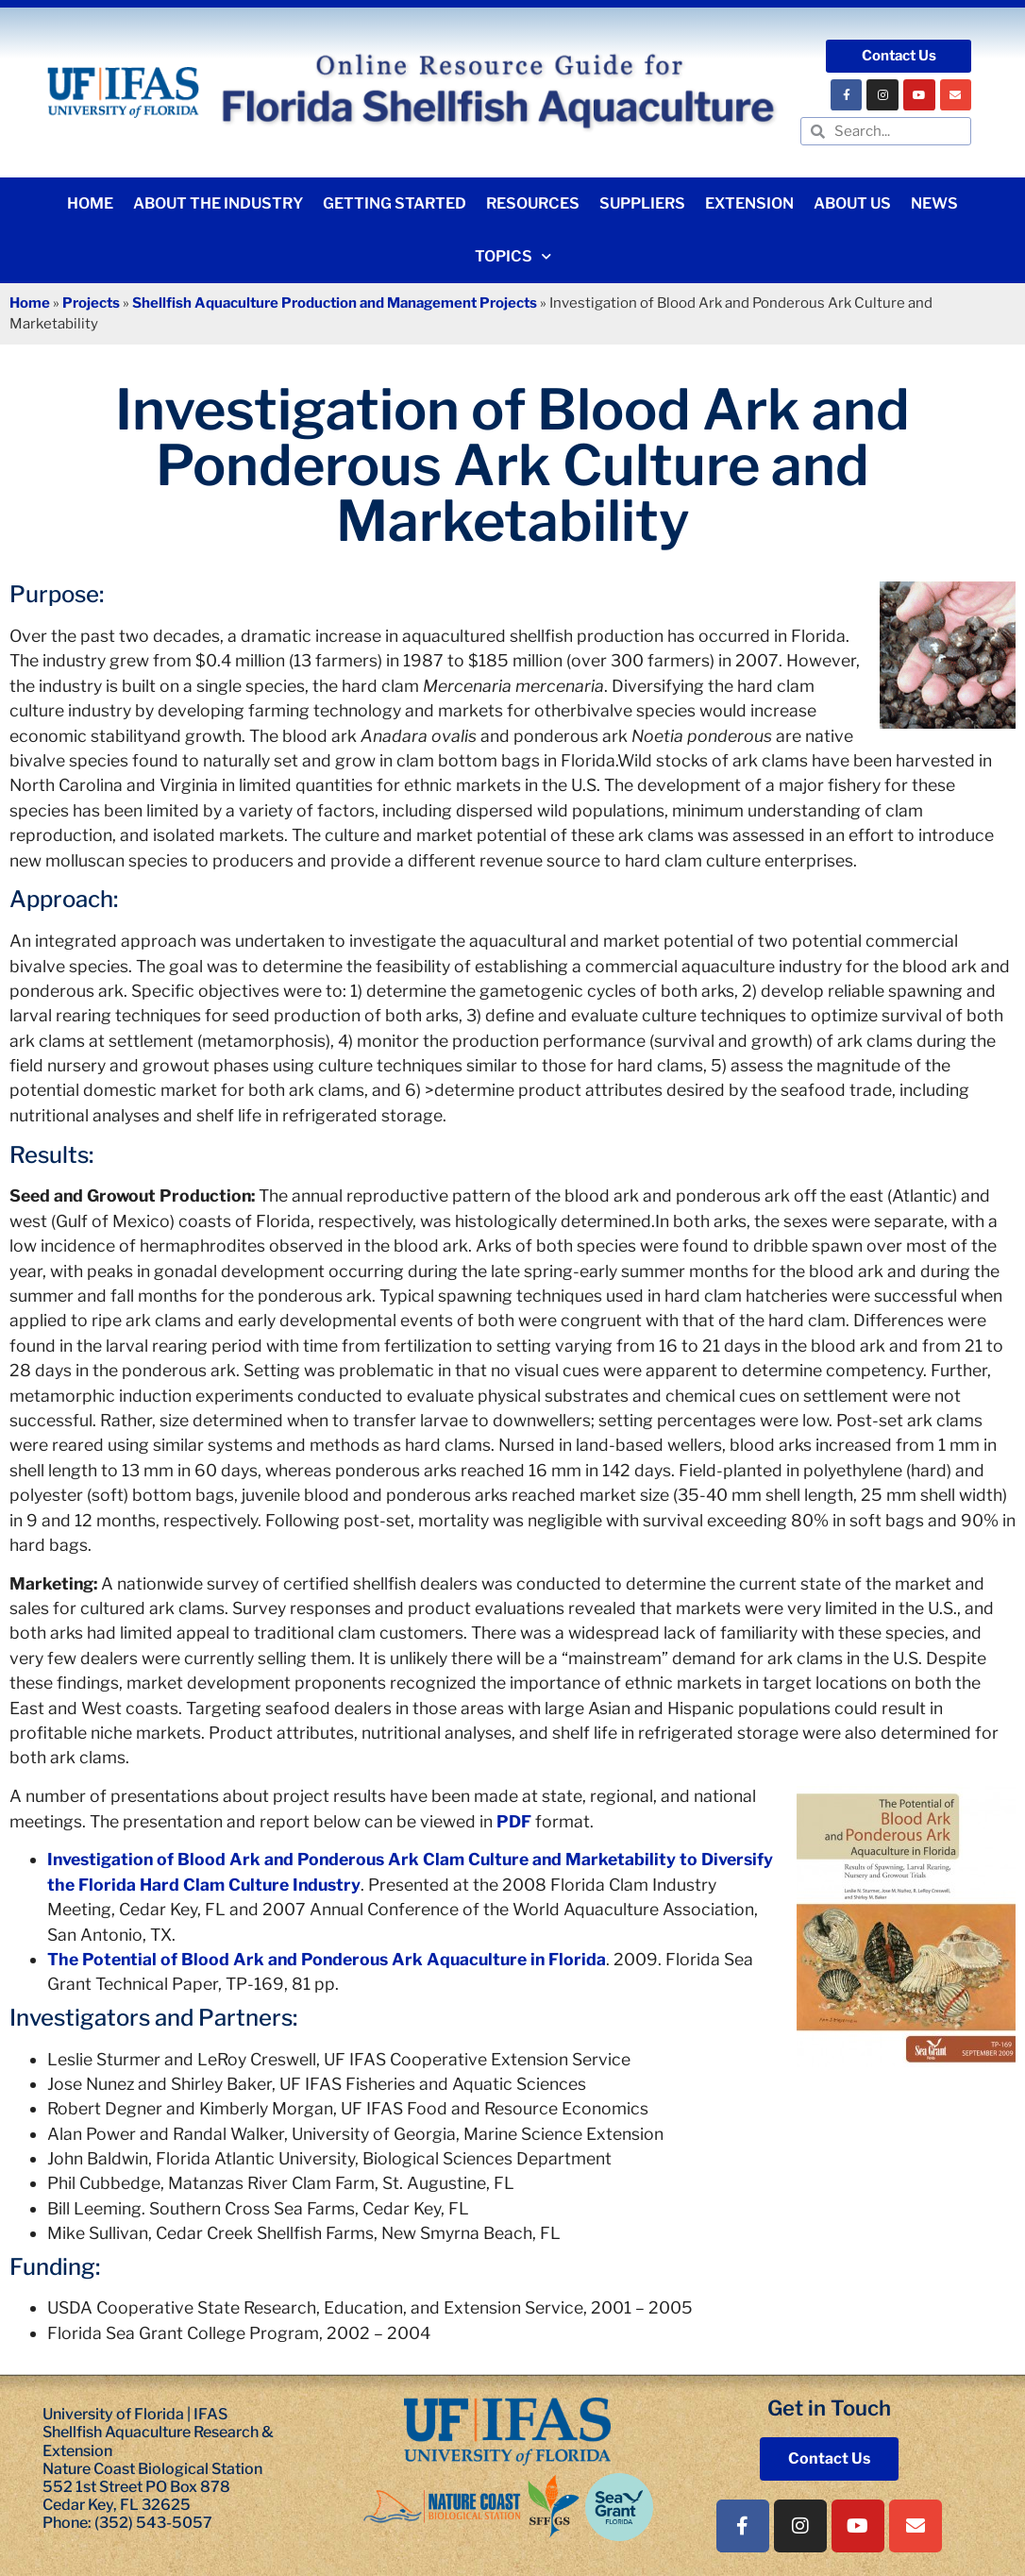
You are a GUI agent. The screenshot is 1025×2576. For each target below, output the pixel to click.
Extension (749, 203)
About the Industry (218, 203)
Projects (91, 303)
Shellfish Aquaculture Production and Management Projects (334, 303)
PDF (513, 1821)
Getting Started (394, 203)
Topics (513, 256)
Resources (533, 203)
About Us (852, 203)
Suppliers (642, 203)
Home (90, 203)
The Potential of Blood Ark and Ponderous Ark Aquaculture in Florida (326, 1959)
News (934, 203)
